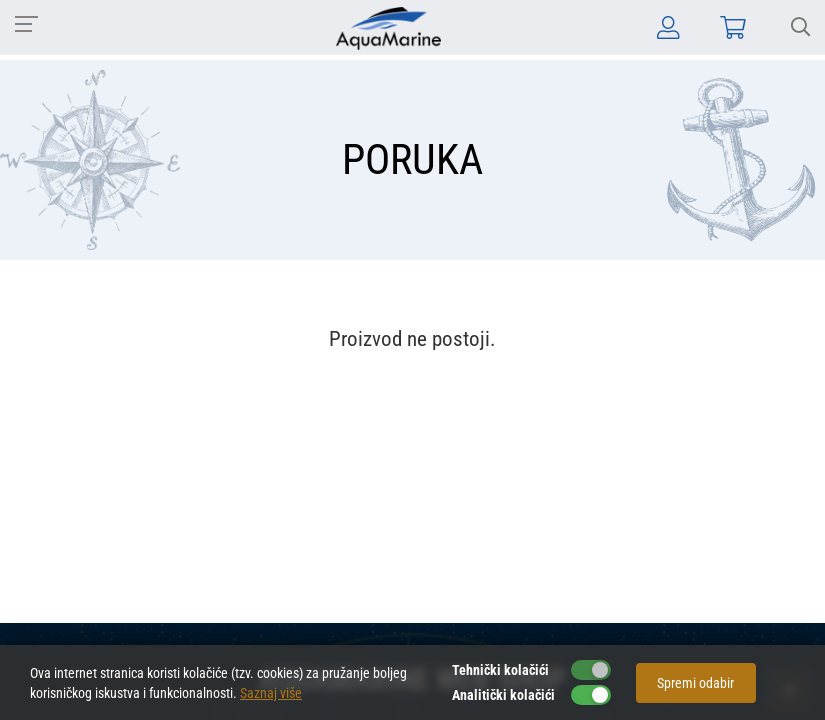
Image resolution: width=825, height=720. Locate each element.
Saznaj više (271, 693)
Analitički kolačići (503, 695)
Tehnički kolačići (500, 670)
